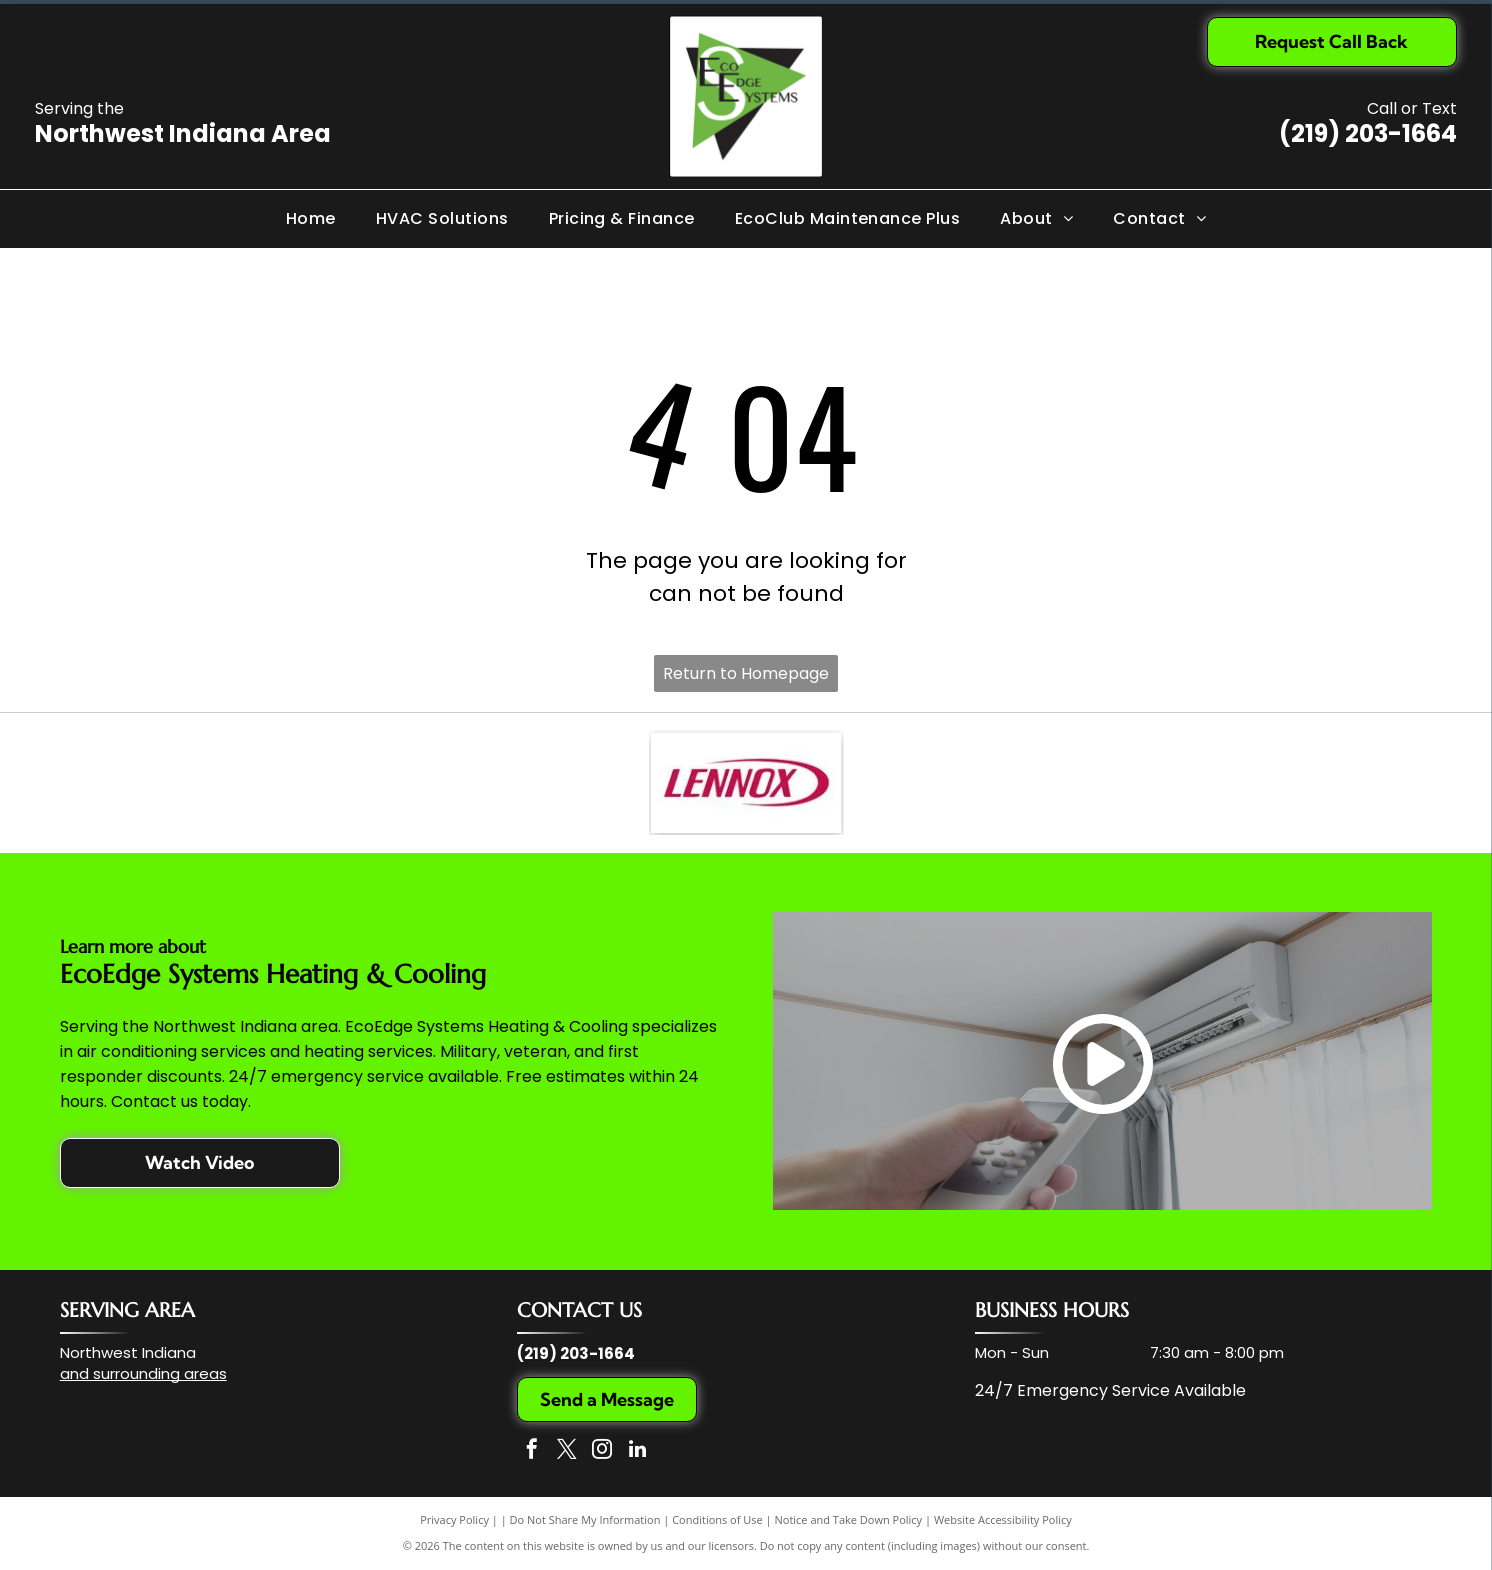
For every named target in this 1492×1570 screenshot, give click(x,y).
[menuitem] (311, 219)
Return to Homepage (746, 673)
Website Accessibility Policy (1003, 1519)
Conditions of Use (717, 1519)
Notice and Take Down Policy (849, 1519)
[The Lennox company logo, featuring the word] (746, 783)
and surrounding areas (143, 1373)
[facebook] (532, 1451)
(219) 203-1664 (1368, 133)
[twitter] (567, 1451)
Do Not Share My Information (585, 1519)
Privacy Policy (454, 1519)
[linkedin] (637, 1451)
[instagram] (602, 1451)
